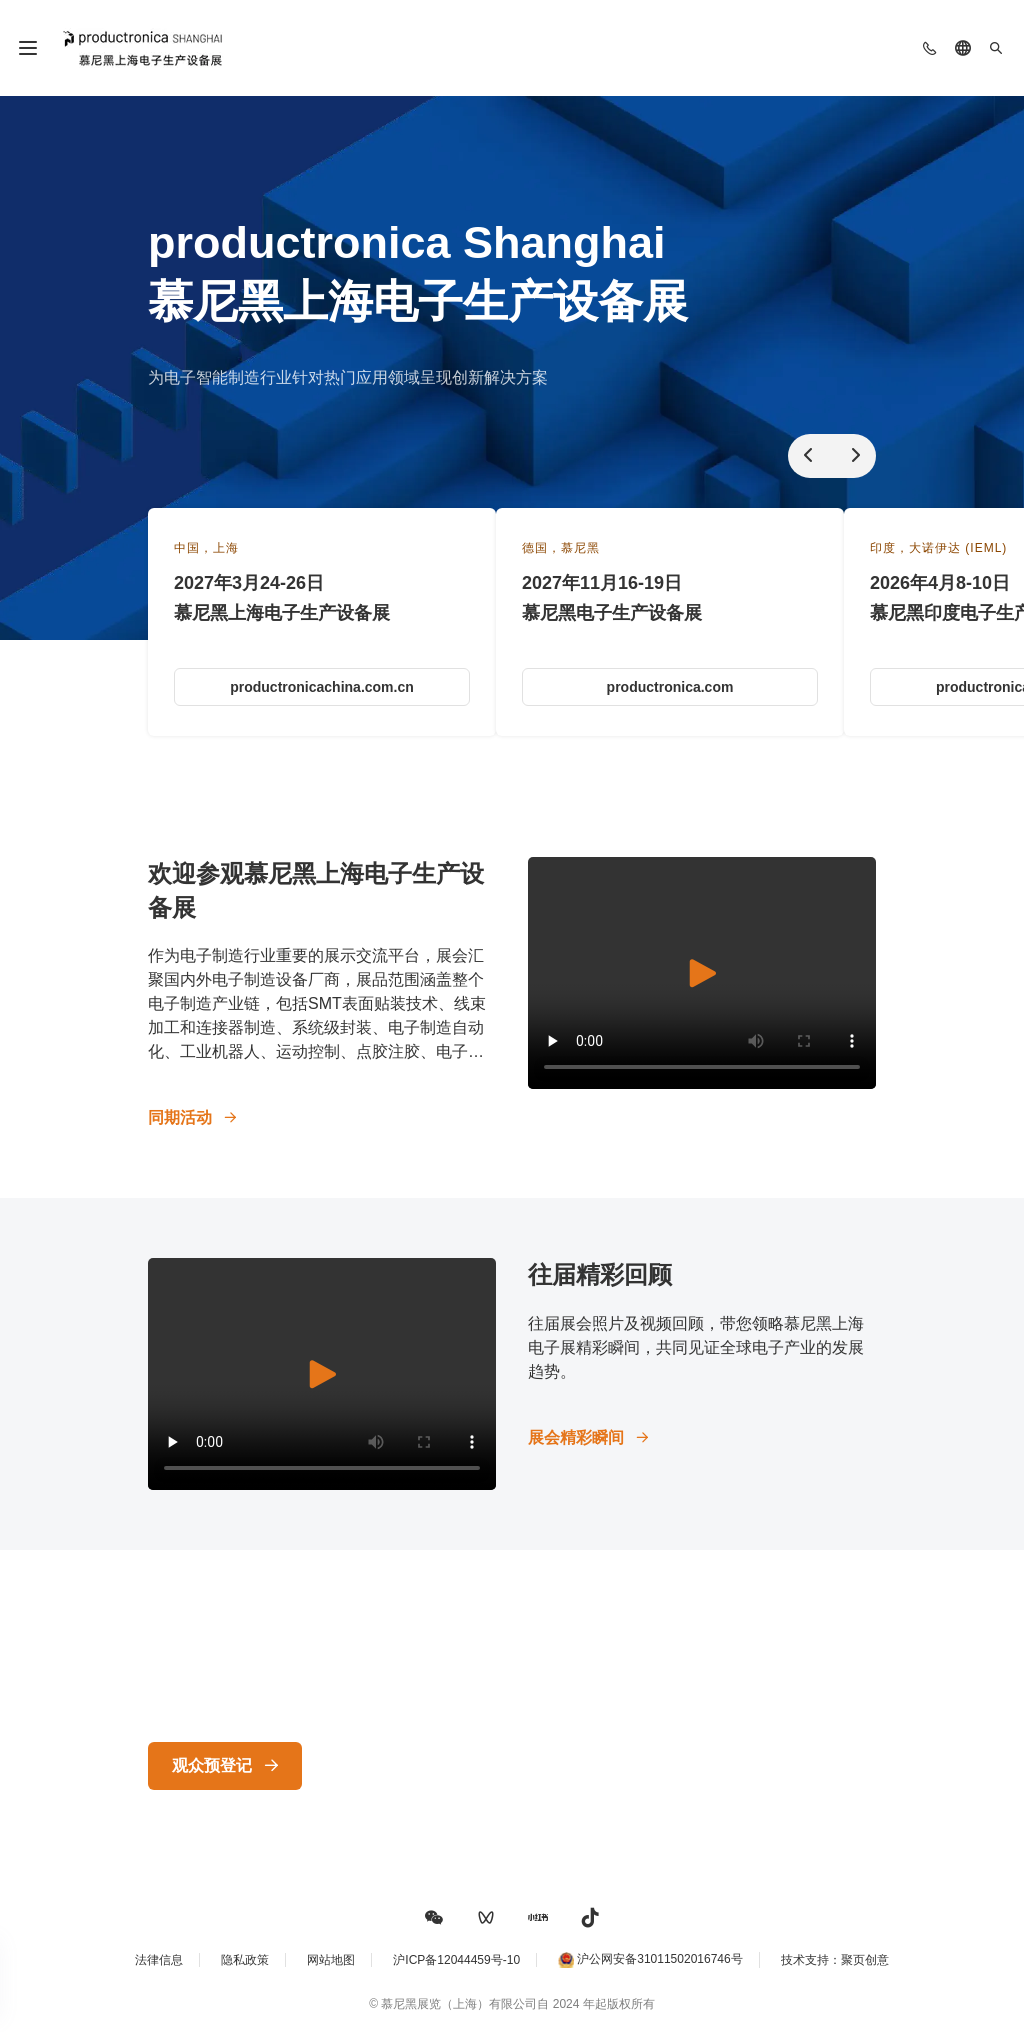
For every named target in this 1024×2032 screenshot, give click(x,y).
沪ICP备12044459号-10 (456, 1960)
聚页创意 (865, 1960)
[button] (434, 1918)
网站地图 (331, 1960)
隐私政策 (245, 1960)
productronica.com (670, 687)
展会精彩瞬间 (576, 1437)
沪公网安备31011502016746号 (659, 1960)
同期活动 (180, 1117)
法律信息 (159, 1960)
